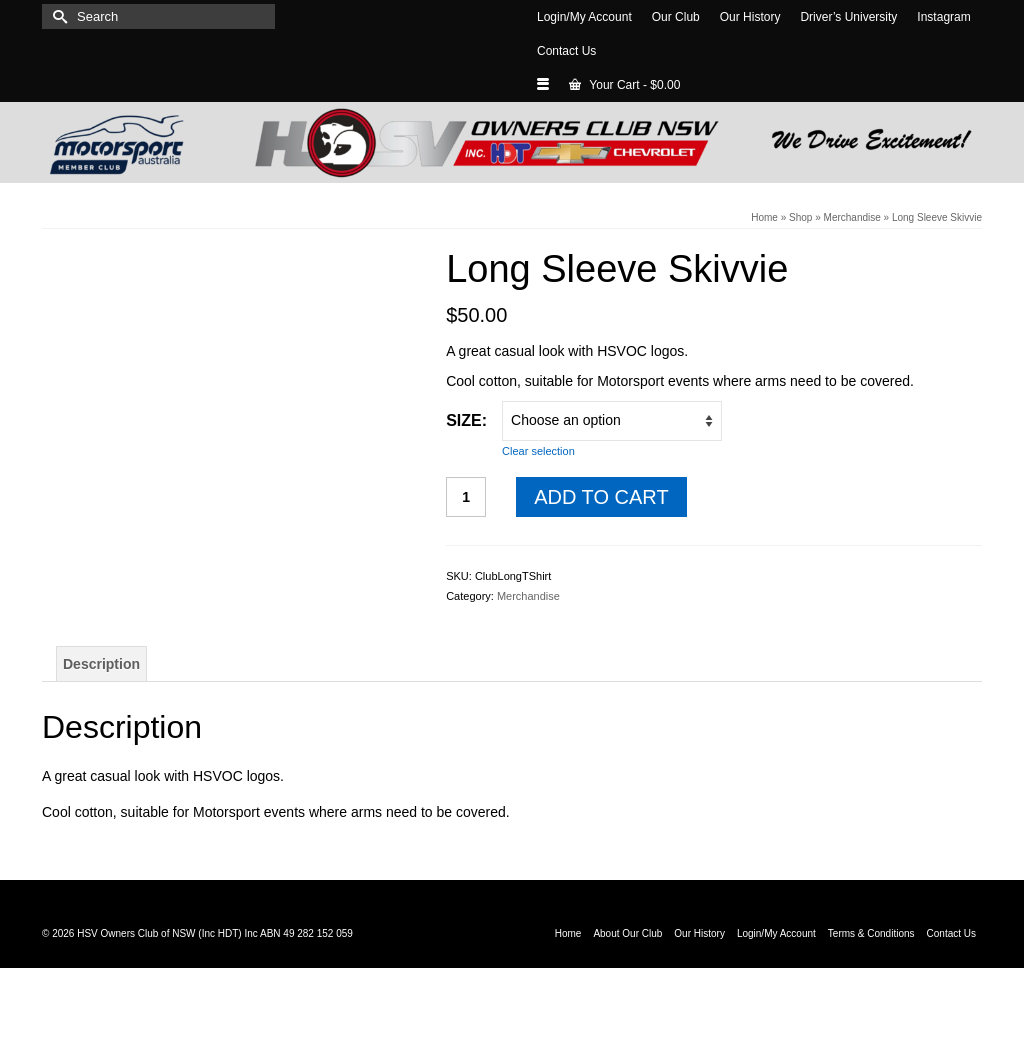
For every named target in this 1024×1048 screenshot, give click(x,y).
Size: (466, 420)
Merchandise (528, 596)
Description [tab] (101, 664)
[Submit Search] (57, 16)
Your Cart (624, 85)
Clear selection (538, 451)
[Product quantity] (466, 497)
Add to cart (601, 497)
